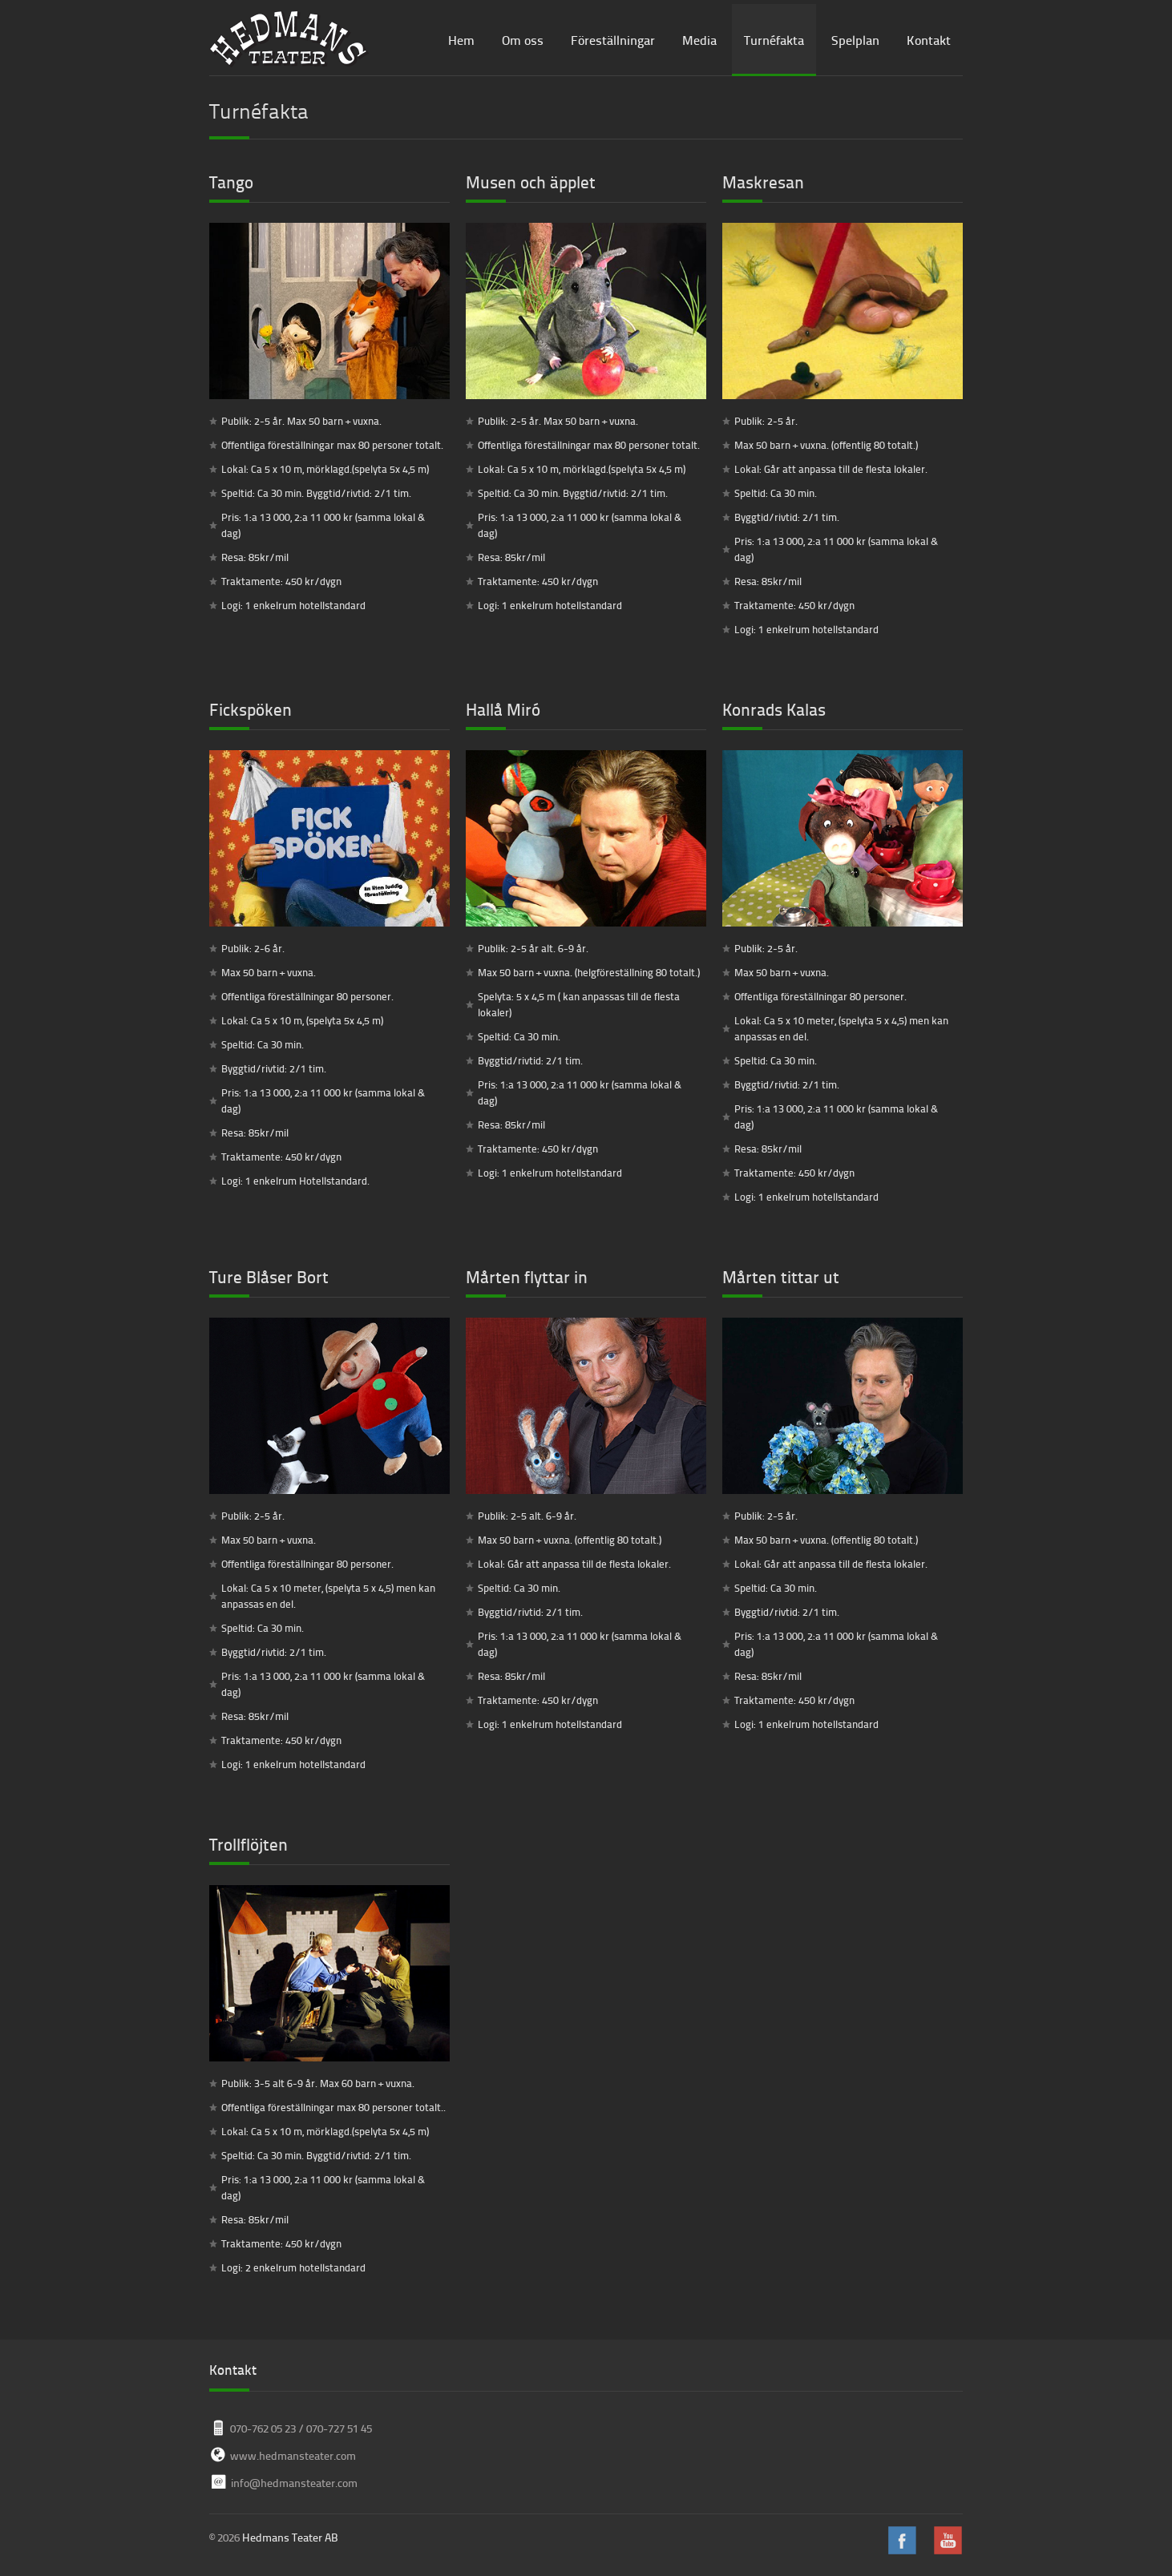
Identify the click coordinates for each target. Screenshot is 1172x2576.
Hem (461, 39)
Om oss (523, 39)
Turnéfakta (774, 39)
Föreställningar (613, 39)
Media (699, 39)
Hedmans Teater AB (290, 2537)
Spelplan (855, 39)
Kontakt (929, 39)
